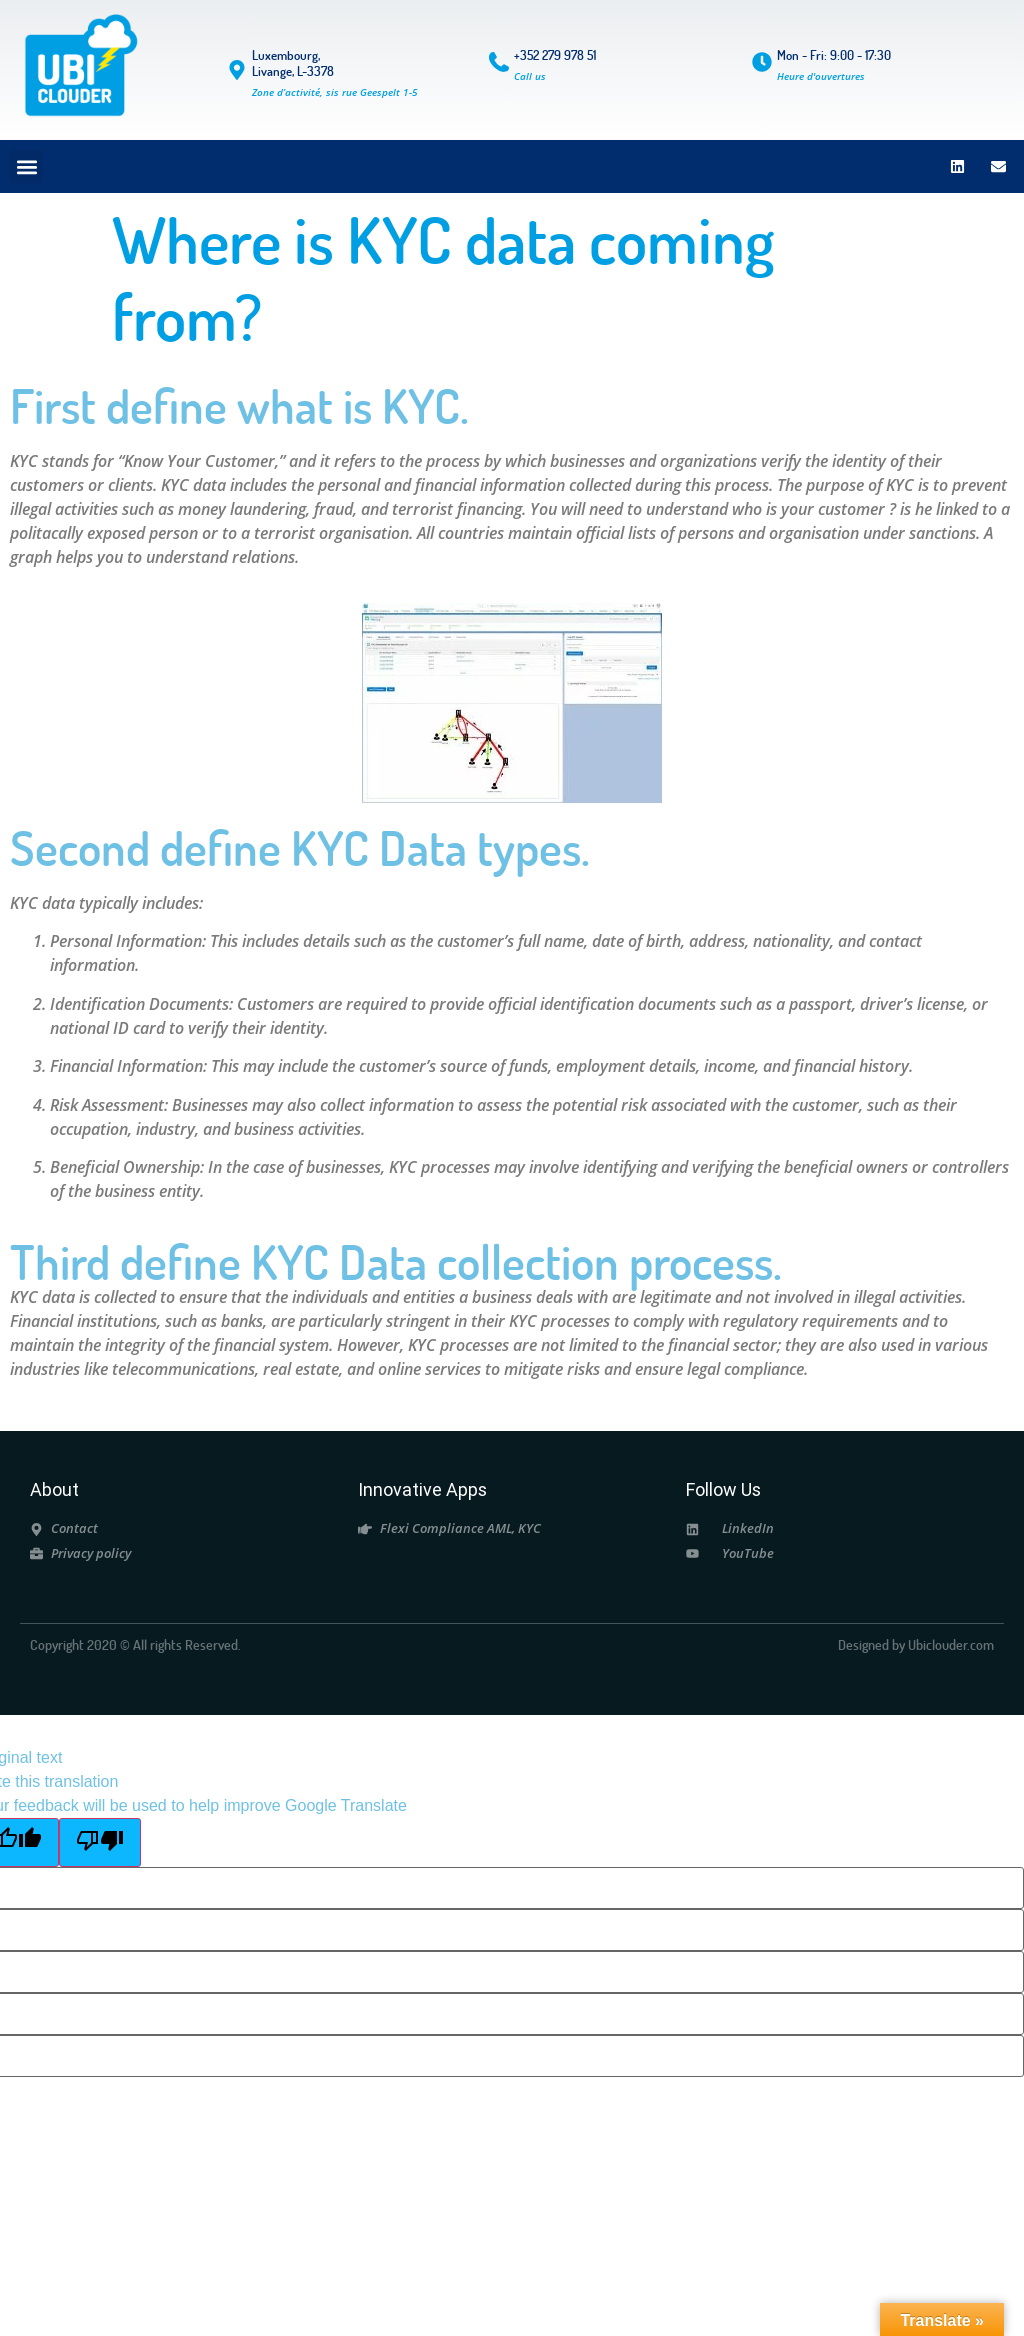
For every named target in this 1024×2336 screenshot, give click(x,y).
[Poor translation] (100, 1842)
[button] (26, 166)
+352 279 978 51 (555, 55)
